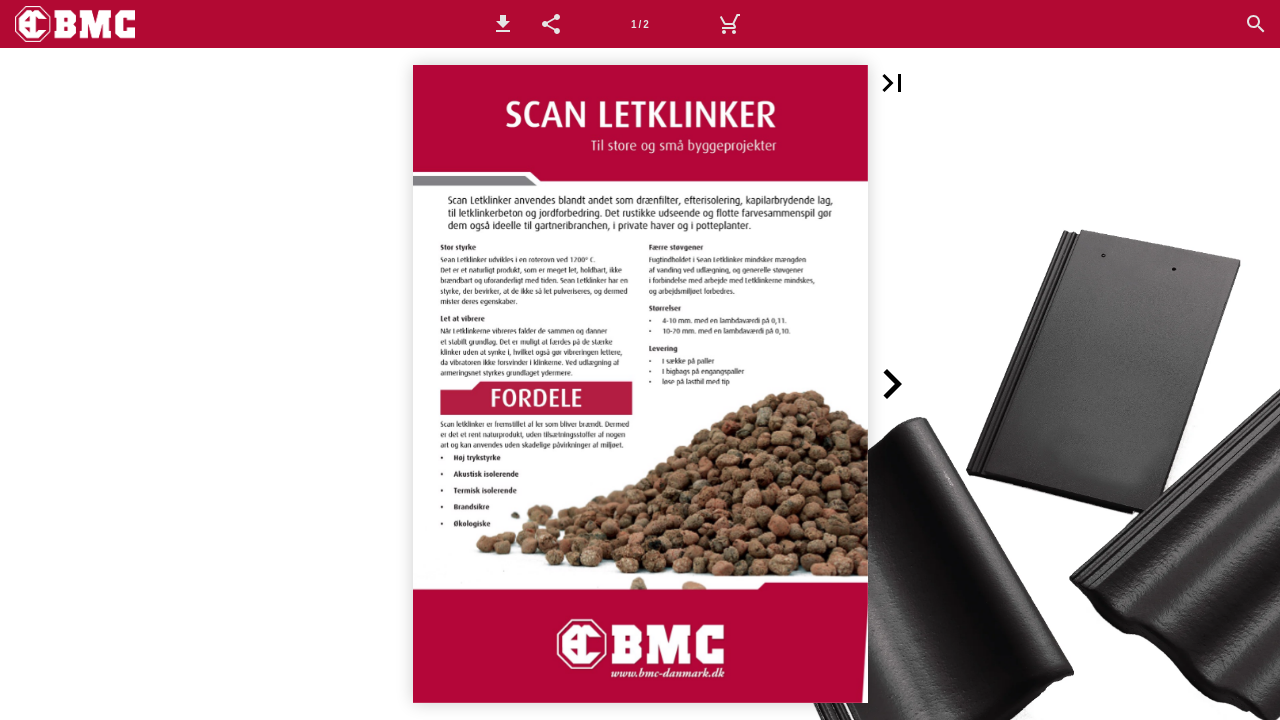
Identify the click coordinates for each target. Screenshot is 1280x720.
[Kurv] (729, 24)
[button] (503, 24)
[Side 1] (640, 24)
